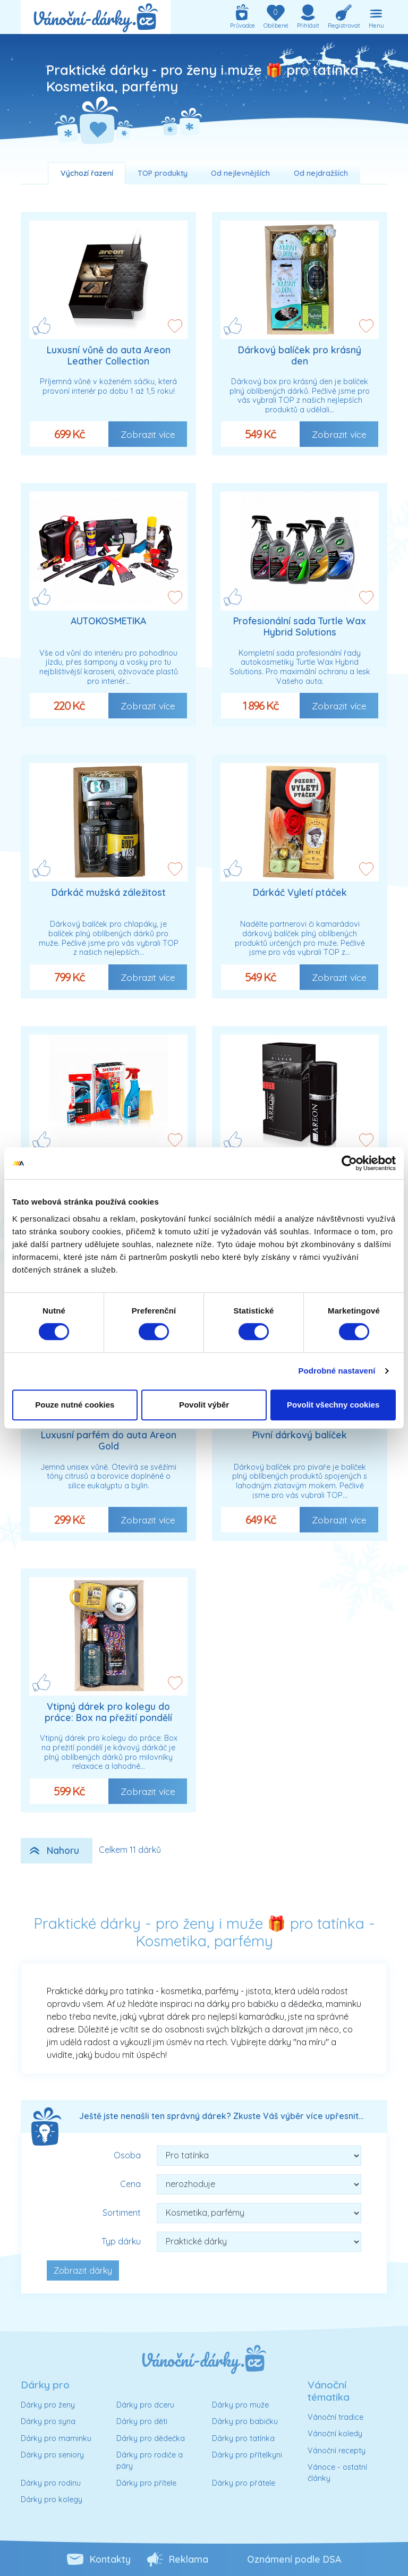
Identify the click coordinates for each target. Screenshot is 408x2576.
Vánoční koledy (335, 2433)
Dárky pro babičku (245, 2421)
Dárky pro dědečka (150, 2438)
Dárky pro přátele (243, 2483)
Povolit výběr (204, 1404)
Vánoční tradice (335, 2417)
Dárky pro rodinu (51, 2483)
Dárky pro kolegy (51, 2499)
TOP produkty (163, 173)
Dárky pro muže (240, 2405)
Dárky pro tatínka (243, 2438)
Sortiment (122, 2212)
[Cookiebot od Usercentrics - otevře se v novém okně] (349, 1163)
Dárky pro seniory (52, 2455)
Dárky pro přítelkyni (247, 2455)
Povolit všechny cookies (333, 1404)
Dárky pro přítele (146, 2483)
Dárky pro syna (48, 2421)
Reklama (188, 2559)
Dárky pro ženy (48, 2405)
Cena (130, 2184)
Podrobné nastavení (336, 1370)
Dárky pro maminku (56, 2438)
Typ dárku (121, 2241)
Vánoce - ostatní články (337, 2473)
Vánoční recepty (337, 2450)
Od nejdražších (321, 173)
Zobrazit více (148, 434)
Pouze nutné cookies (74, 1404)
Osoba (127, 2155)
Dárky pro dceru (145, 2405)
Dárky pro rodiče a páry (149, 2460)
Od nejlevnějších (240, 173)
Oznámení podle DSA (294, 2559)
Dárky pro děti (141, 2421)
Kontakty (110, 2559)
